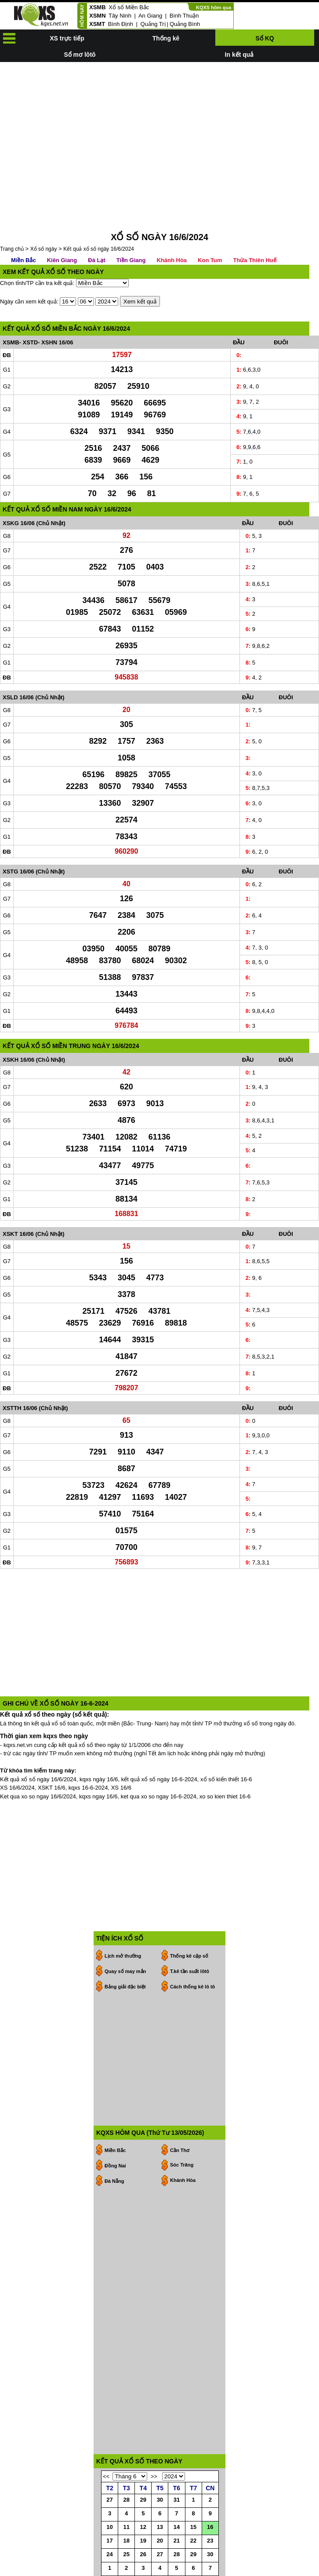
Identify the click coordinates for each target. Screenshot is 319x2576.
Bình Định (120, 24)
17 (109, 2501)
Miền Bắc (23, 220)
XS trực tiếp (67, 38)
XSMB (97, 7)
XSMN (97, 15)
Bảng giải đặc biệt (125, 1947)
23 (210, 2501)
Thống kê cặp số (189, 1916)
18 (126, 2501)
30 (160, 2460)
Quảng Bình (185, 24)
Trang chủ (12, 209)
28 (126, 2460)
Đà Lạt (96, 220)
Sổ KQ (265, 38)
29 (143, 2460)
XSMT (97, 24)
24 (109, 2514)
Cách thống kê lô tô (192, 1947)
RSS (313, 2568)
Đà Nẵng (114, 2141)
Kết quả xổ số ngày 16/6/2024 (98, 209)
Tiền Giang (131, 220)
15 (193, 2487)
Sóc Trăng (181, 2125)
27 (109, 2460)
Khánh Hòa (171, 220)
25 (126, 2514)
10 (109, 2487)
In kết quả (239, 54)
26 (143, 2514)
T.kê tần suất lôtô (189, 1931)
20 (160, 2501)
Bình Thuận (184, 15)
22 (193, 2501)
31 (177, 2460)
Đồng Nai (115, 2126)
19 (143, 2501)
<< (106, 2436)
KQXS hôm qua (213, 7)
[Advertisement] (159, 124)
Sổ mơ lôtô (79, 54)
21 (177, 2501)
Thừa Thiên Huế (254, 220)
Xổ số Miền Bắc (129, 7)
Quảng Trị (153, 24)
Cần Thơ (179, 2110)
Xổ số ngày (43, 209)
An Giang (150, 15)
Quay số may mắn (125, 1931)
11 (126, 2487)
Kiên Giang (62, 220)
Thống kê (166, 38)
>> (154, 2436)
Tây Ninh (120, 15)
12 (143, 2487)
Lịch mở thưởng (123, 1916)
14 (177, 2487)
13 (160, 2487)
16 (210, 2487)
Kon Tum (210, 220)
